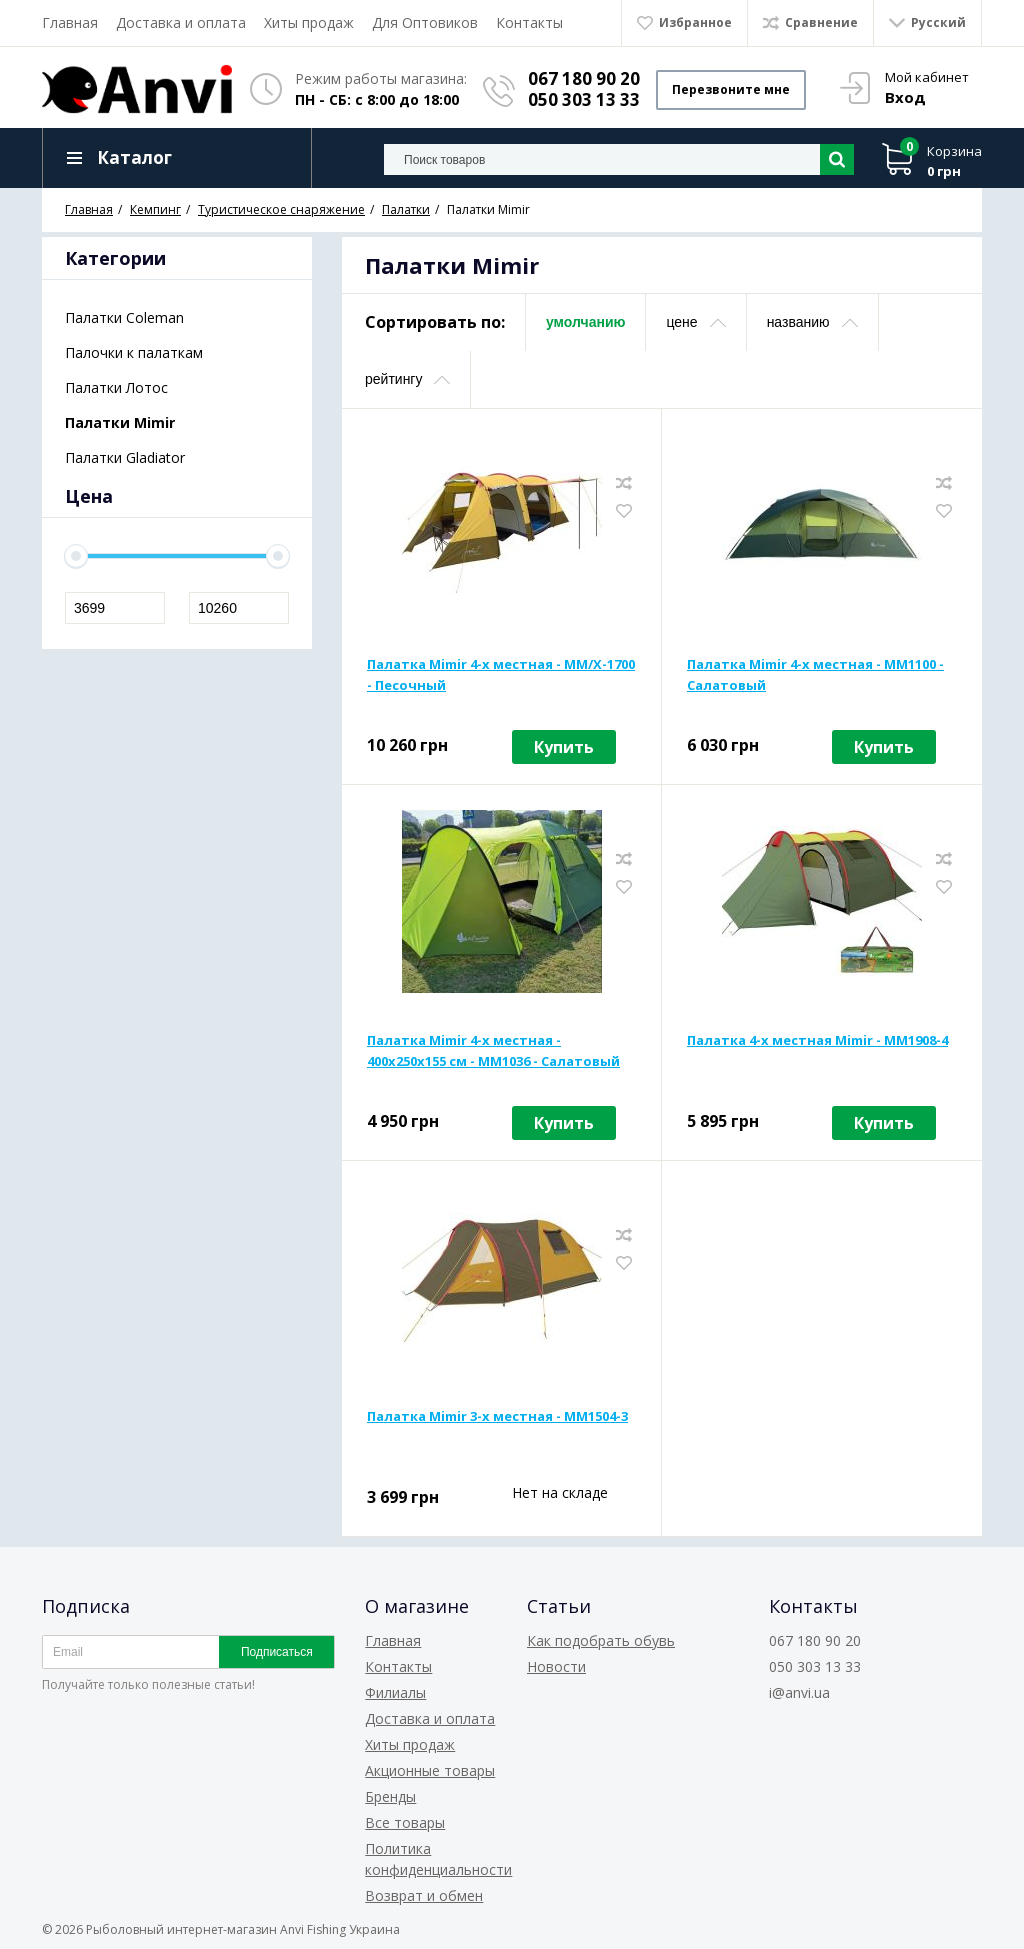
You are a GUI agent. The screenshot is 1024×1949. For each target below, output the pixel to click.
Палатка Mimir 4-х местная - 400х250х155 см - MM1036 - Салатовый (493, 1050)
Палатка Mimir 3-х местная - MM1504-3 (497, 1416)
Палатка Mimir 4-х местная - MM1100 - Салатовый (815, 674)
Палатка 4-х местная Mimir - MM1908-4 (817, 1040)
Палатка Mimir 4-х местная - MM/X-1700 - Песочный (501, 674)
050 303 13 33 (584, 99)
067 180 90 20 (584, 78)
